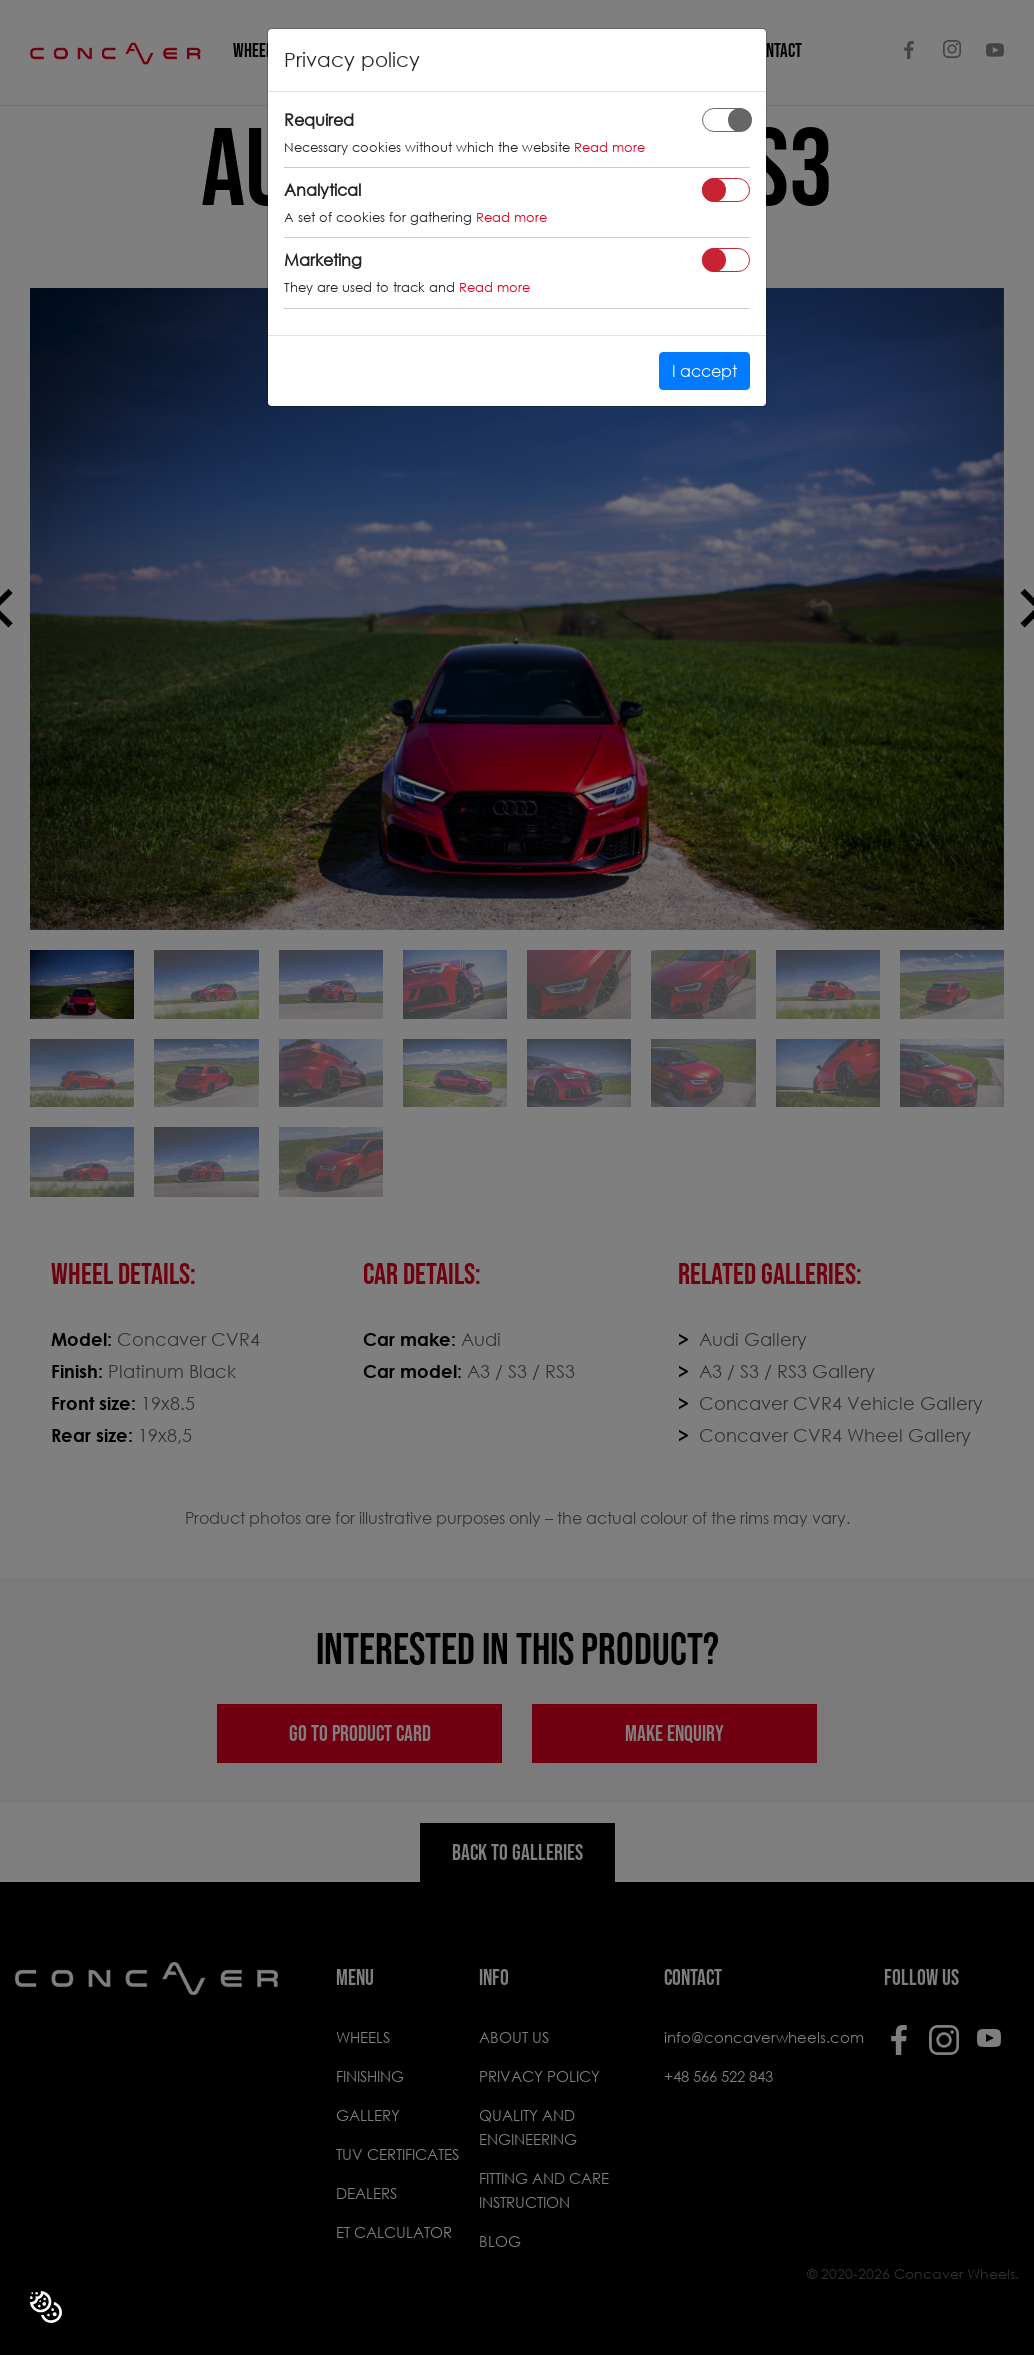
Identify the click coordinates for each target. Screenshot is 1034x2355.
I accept (704, 370)
